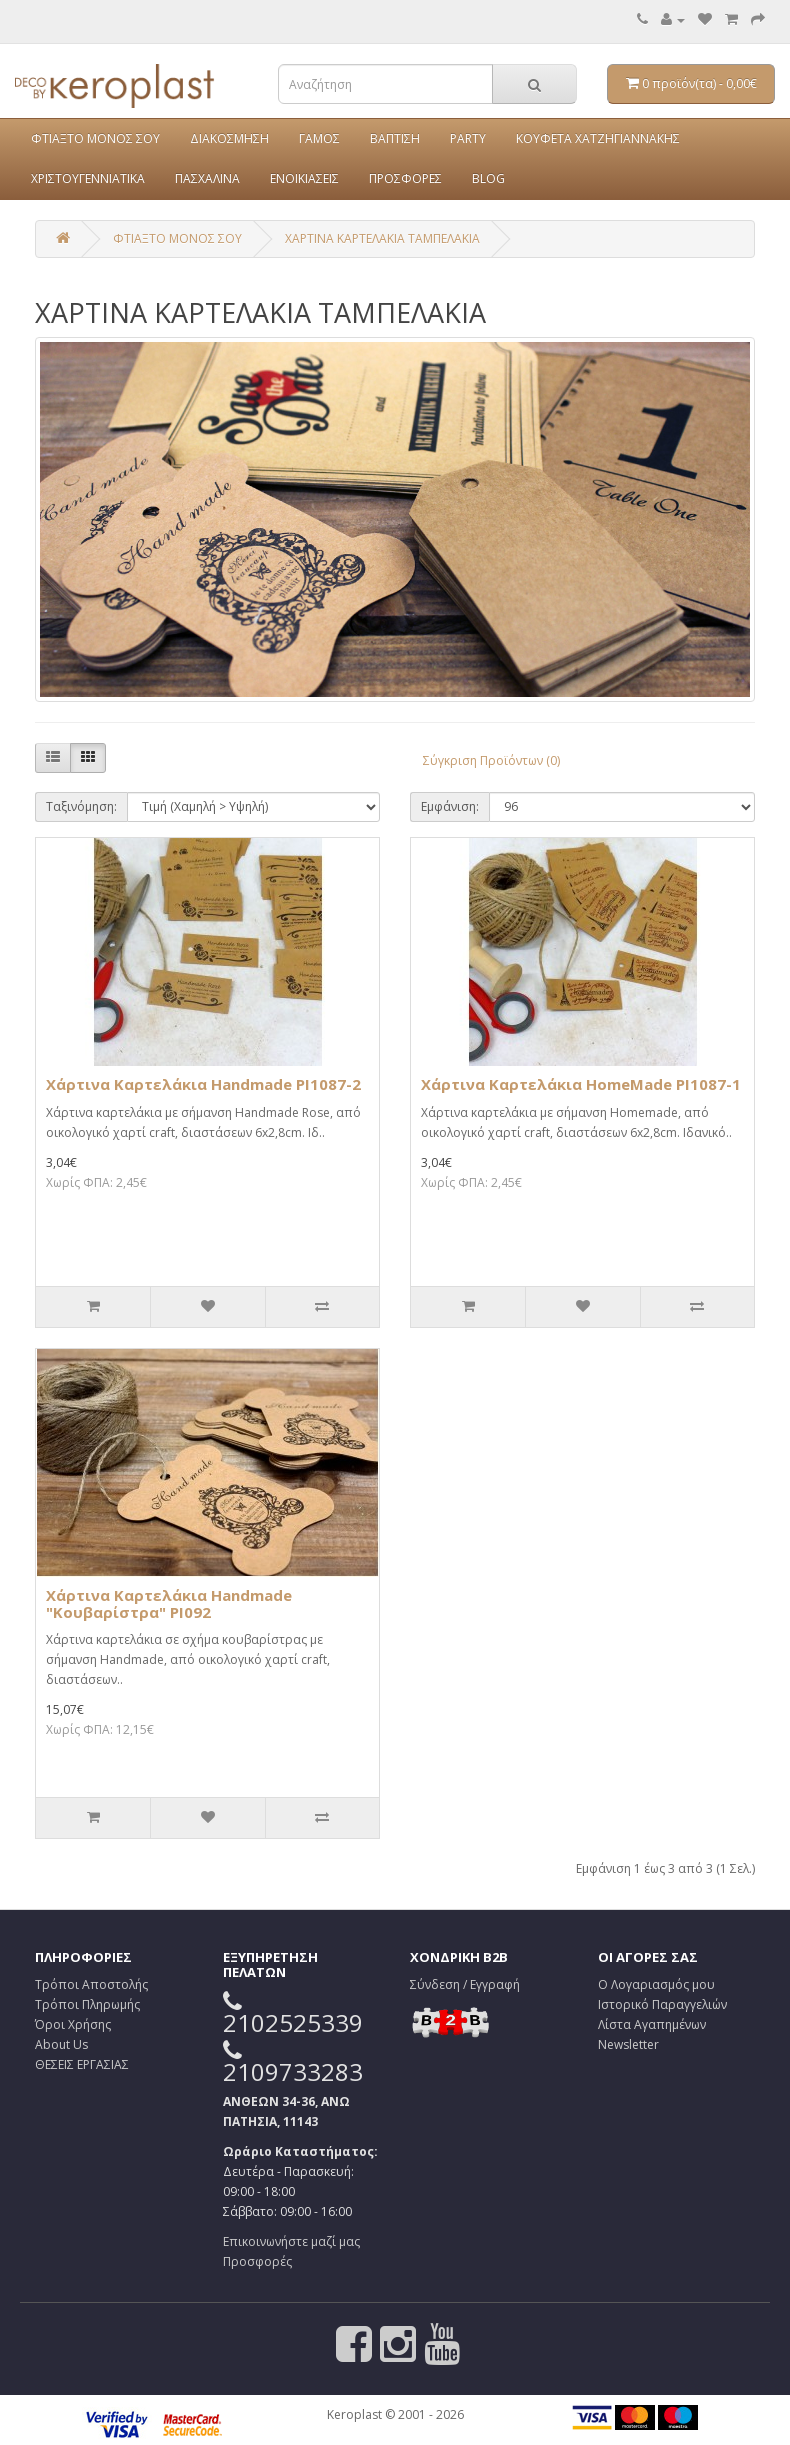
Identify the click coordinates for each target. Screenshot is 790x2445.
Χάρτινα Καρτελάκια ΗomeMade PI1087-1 (581, 1084)
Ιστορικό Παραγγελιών (662, 2004)
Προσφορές (257, 2261)
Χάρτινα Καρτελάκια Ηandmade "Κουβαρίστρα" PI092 (169, 1603)
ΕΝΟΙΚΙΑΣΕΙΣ (304, 178)
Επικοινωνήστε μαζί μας (291, 2241)
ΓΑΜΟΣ (319, 138)
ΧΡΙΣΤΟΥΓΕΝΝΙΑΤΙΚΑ (88, 178)
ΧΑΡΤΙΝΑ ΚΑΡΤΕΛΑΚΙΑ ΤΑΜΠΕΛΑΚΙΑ (382, 238)
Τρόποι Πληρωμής (87, 2004)
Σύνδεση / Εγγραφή (465, 1984)
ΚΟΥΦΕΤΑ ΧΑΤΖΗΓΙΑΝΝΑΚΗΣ (598, 138)
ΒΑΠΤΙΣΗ (395, 138)
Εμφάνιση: (450, 806)
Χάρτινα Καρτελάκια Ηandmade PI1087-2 (203, 1084)
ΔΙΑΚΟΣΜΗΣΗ (229, 138)
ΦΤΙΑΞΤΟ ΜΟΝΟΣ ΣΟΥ (95, 138)
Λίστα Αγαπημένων (652, 2024)
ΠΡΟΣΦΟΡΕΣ (405, 178)
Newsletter (628, 2044)
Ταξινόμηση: (81, 806)
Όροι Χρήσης (73, 2024)
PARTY (468, 138)
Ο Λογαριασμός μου (656, 1984)
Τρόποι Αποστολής (91, 1984)
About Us (61, 2044)
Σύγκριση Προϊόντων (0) (491, 760)
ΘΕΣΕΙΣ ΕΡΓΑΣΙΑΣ (82, 2064)
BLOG (488, 178)
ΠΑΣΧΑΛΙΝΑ (207, 178)
